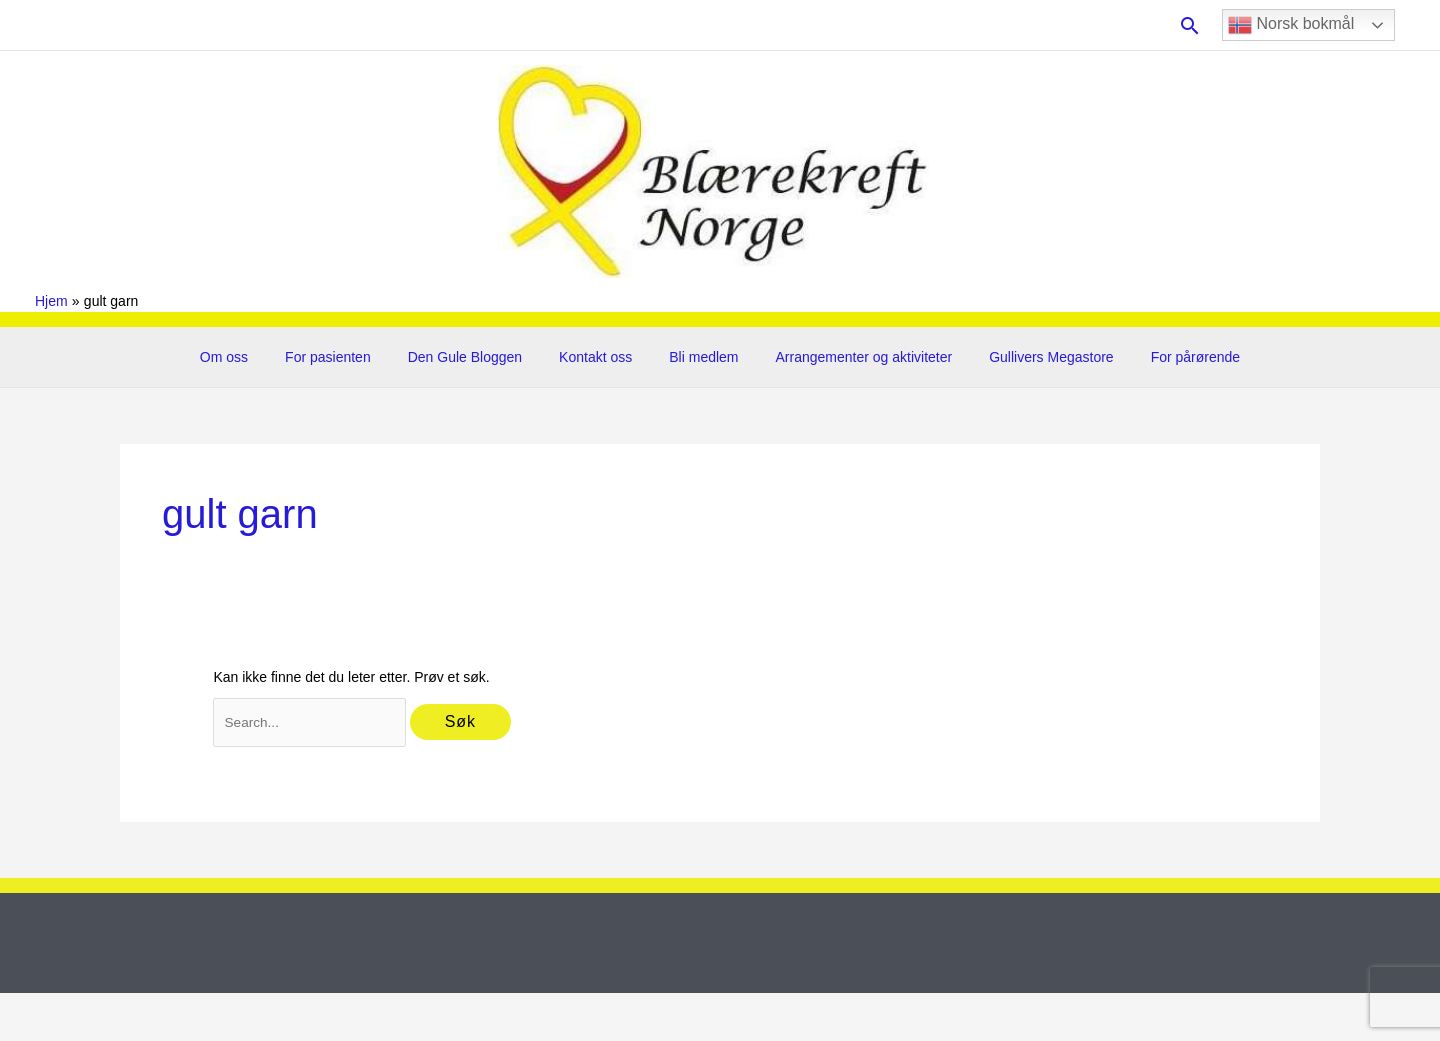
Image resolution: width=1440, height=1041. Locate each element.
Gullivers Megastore (1029, 357)
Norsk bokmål (1291, 25)
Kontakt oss (600, 357)
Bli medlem (699, 357)
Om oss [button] (255, 357)
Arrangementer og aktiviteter (850, 357)
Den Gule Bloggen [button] (478, 357)
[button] (1190, 25)
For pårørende (1163, 357)
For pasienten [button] (351, 357)
